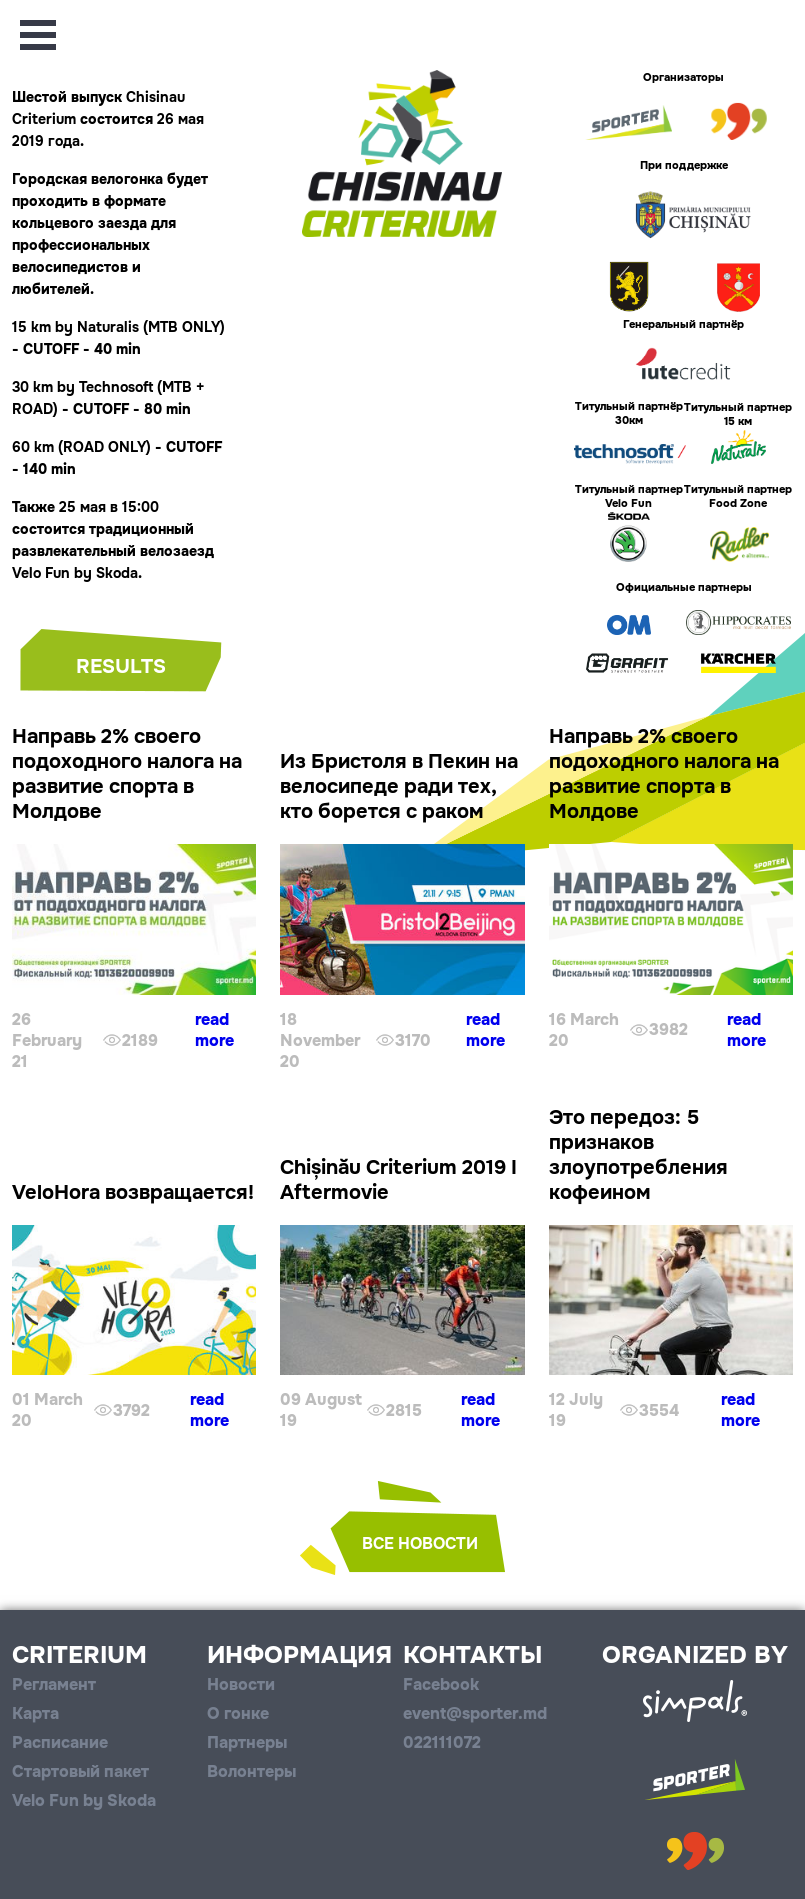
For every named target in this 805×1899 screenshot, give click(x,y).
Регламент (54, 1684)
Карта (35, 1713)
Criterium (79, 1655)
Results (121, 666)
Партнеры (247, 1742)
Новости (241, 1684)
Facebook (441, 1684)
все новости (420, 1543)
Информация (299, 1655)
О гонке (238, 1713)
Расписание (60, 1742)
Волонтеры (251, 1771)
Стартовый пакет (80, 1771)
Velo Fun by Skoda (84, 1800)
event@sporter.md (475, 1713)
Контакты (472, 1655)
